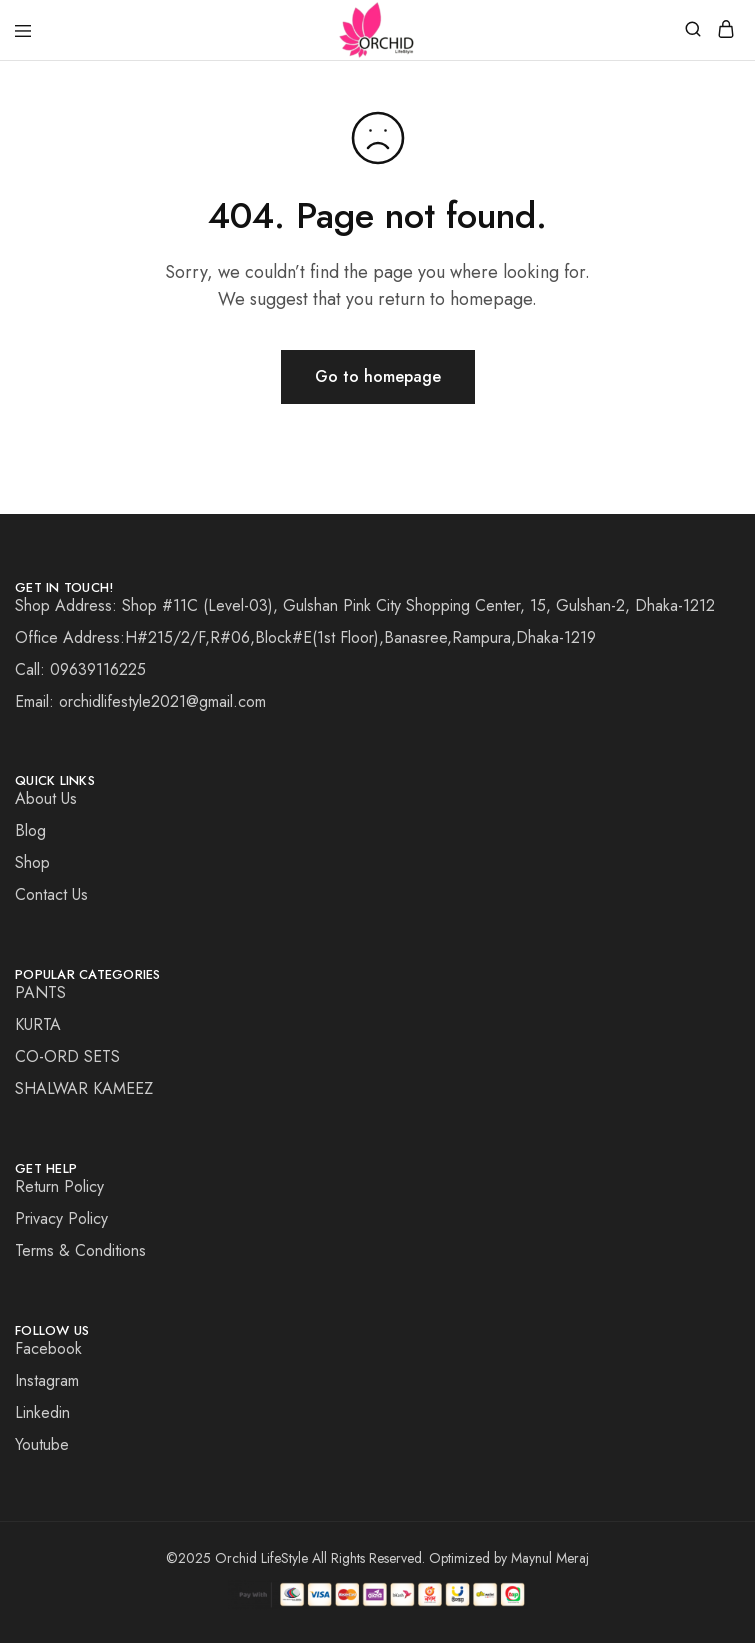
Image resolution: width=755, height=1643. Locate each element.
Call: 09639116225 (80, 669)
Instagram (47, 1380)
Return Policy (59, 1186)
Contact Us (51, 894)
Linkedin (42, 1412)
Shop (32, 862)
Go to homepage (378, 376)
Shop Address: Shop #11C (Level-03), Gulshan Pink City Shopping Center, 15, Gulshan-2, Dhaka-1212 (365, 605)
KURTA (38, 1024)
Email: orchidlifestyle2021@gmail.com (140, 701)
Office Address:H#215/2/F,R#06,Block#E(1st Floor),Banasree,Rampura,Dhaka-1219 (305, 637)
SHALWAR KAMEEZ (84, 1088)
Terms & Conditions (80, 1250)
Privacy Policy (61, 1218)
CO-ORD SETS (67, 1056)
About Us (46, 798)
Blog (30, 830)
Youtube (42, 1444)
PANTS (40, 992)
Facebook (48, 1348)
